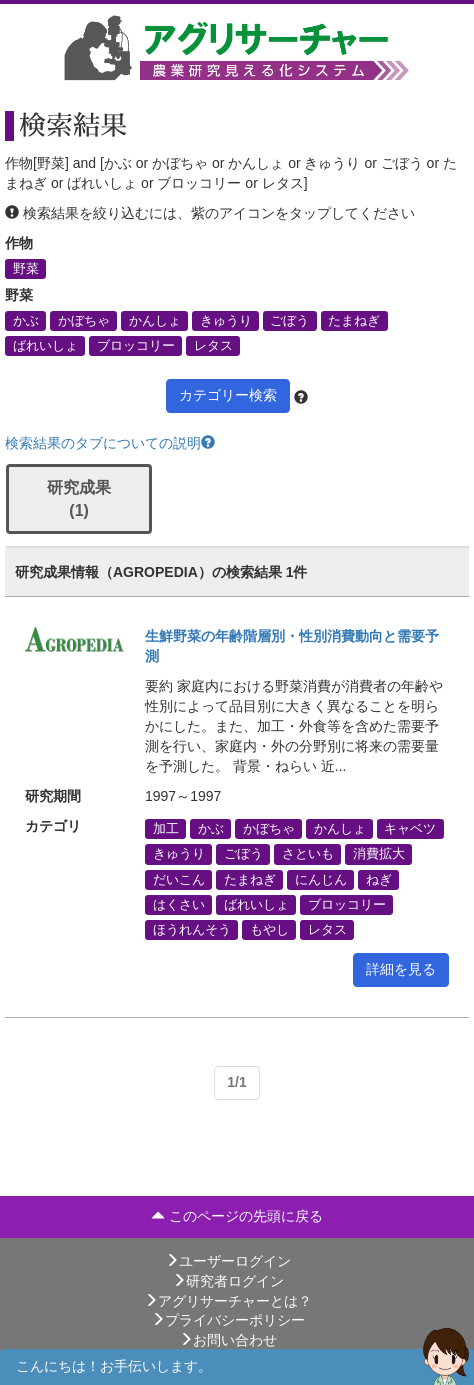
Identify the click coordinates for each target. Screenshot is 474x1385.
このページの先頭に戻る (237, 1216)
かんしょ (155, 320)
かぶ (26, 320)
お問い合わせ (228, 1340)
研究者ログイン (228, 1281)
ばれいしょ (45, 346)
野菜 (26, 268)
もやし (269, 929)
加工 (166, 829)
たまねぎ (354, 320)
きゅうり (226, 320)
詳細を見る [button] (401, 969)
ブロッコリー (136, 346)
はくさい (179, 904)
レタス (213, 346)
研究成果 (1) (79, 499)
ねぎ (379, 879)
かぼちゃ (84, 320)
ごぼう (289, 320)
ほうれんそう (192, 929)
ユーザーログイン (228, 1261)
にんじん (321, 879)
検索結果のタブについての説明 (110, 443)
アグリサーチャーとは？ (228, 1301)
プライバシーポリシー (228, 1320)
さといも (308, 854)
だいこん (179, 879)
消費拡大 (379, 854)
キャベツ (410, 829)
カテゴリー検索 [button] (228, 395)
